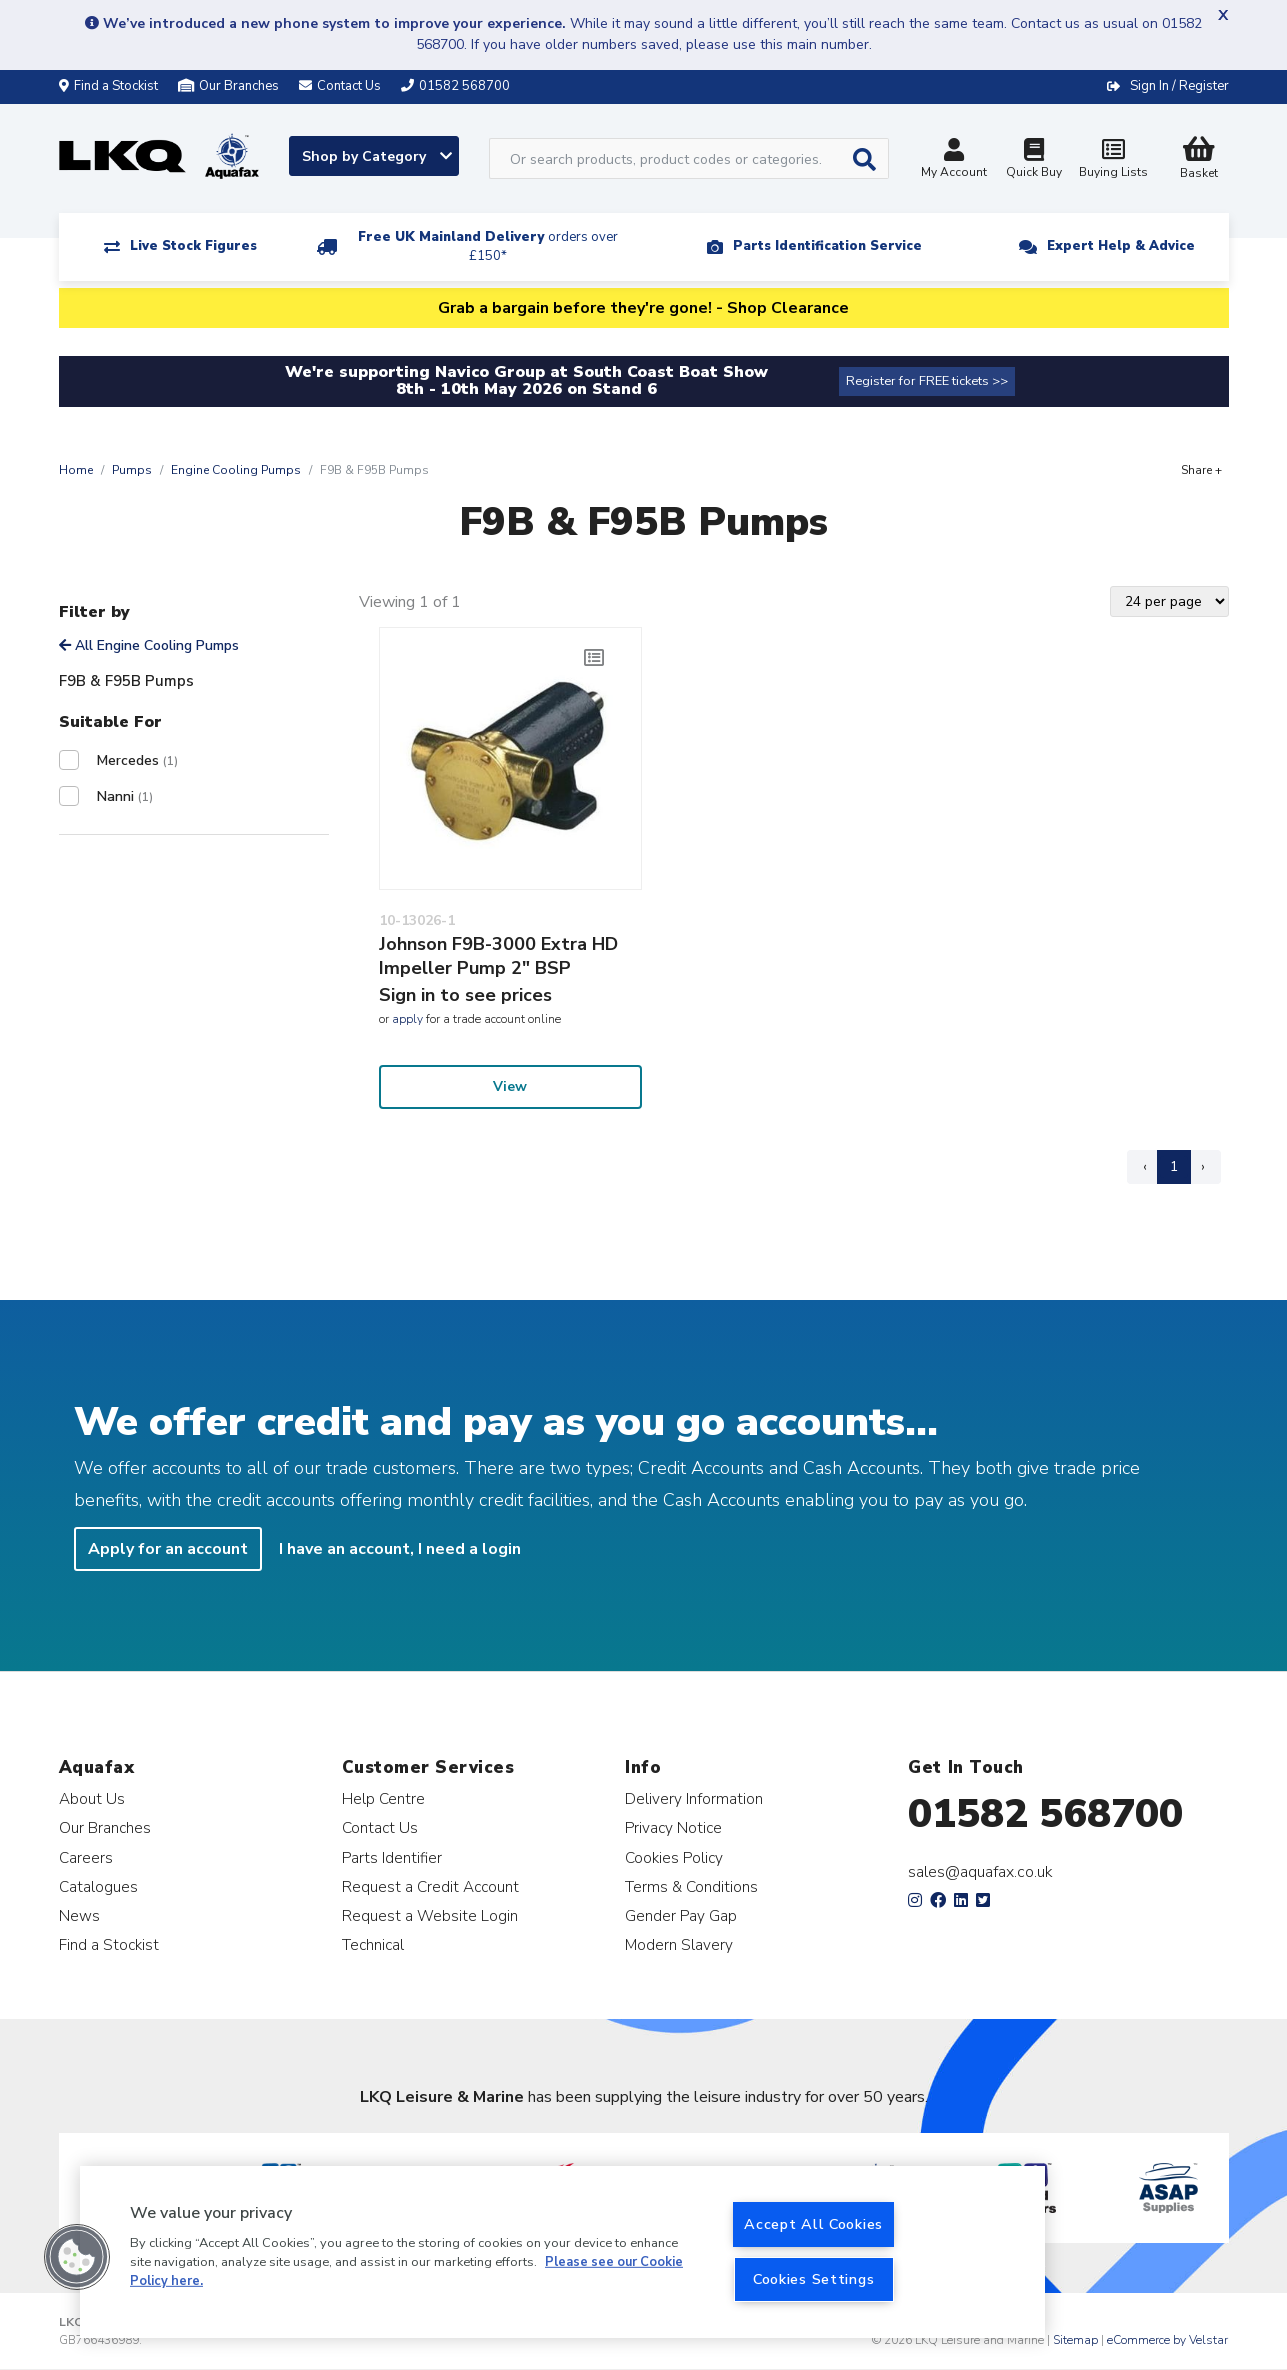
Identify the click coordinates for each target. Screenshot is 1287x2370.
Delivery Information (694, 1798)
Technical (373, 1944)
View (510, 1086)
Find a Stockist (108, 86)
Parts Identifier (392, 1857)
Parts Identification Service (827, 246)
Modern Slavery (679, 1944)
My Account (954, 160)
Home (76, 470)
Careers (86, 1857)
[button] (77, 2257)
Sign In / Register (1179, 86)
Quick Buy (1034, 160)
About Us (92, 1798)
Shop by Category (377, 156)
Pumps (132, 470)
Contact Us (380, 1827)
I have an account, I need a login (400, 1549)
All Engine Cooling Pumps (149, 645)
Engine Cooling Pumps (236, 470)
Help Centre (383, 1798)
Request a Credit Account (430, 1886)
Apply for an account (168, 1549)
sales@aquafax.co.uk (980, 1872)
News (79, 1915)
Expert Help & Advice (1121, 246)
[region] (562, 2252)
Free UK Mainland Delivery (488, 246)
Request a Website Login (430, 1915)
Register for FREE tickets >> (927, 381)
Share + (1201, 470)
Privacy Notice (673, 1827)
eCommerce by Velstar (1167, 2340)
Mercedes (137, 760)
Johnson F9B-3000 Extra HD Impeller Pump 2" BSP (498, 956)
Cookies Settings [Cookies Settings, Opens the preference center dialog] (814, 2279)
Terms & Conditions (691, 1886)
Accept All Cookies (813, 2224)
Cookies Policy (674, 1857)
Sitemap (1075, 2340)
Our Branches (228, 86)
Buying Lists (1114, 160)
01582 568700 (1045, 1814)
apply (407, 1019)
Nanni (125, 796)
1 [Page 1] (1174, 1166)
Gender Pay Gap (681, 1915)
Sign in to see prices (465, 995)
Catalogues (98, 1886)
